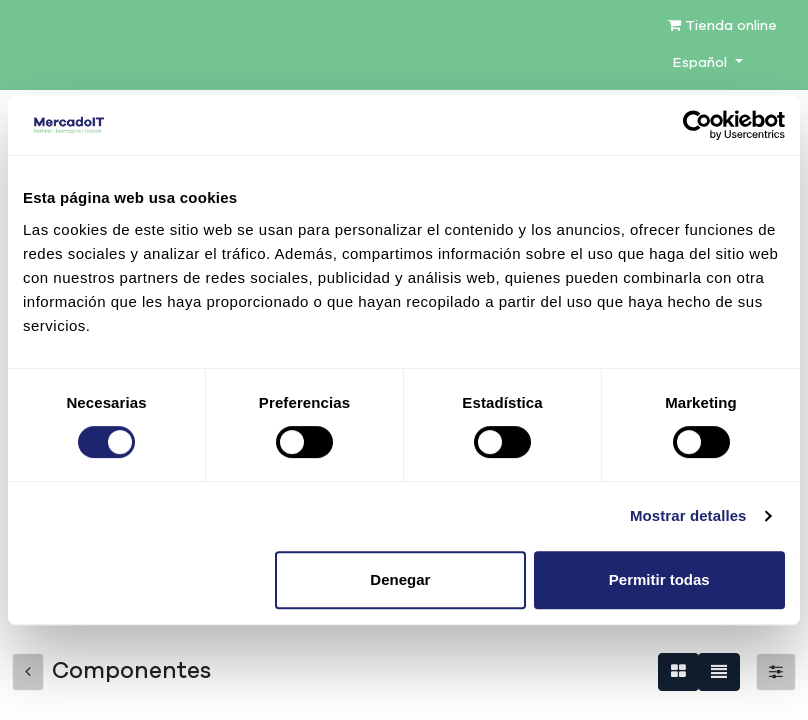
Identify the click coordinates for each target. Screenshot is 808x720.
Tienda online (722, 25)
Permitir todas (659, 579)
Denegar (400, 579)
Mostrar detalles (688, 515)
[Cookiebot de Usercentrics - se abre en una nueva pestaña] (697, 125)
